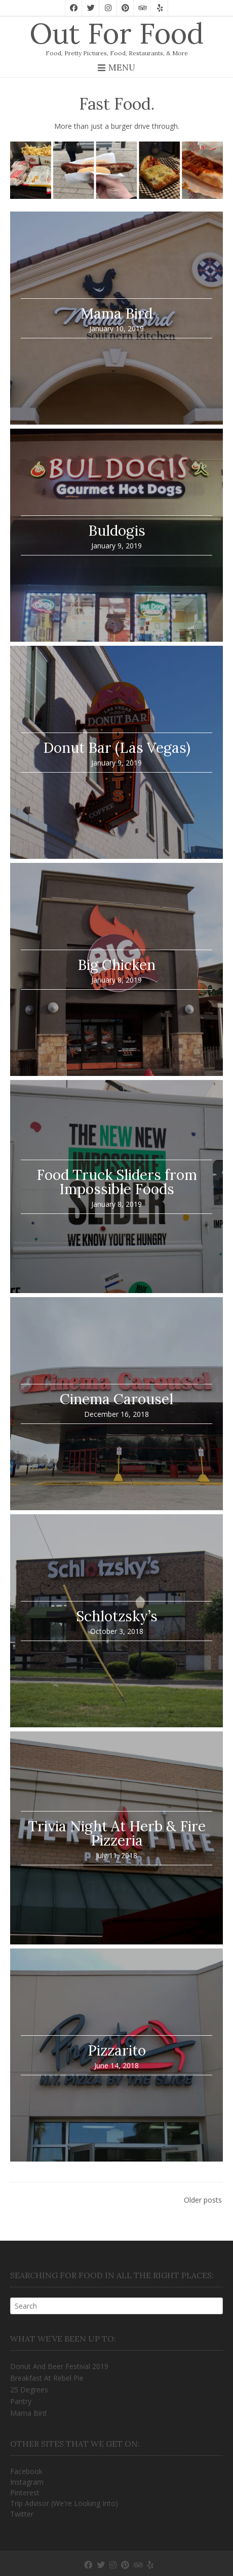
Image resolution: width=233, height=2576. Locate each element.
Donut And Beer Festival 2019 (59, 2366)
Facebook (26, 2471)
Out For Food (116, 33)
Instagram (27, 2482)
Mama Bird (28, 2413)
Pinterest (25, 2492)
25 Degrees (29, 2389)
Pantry (20, 2401)
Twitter (21, 2514)
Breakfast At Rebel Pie (47, 2378)
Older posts (203, 2200)
